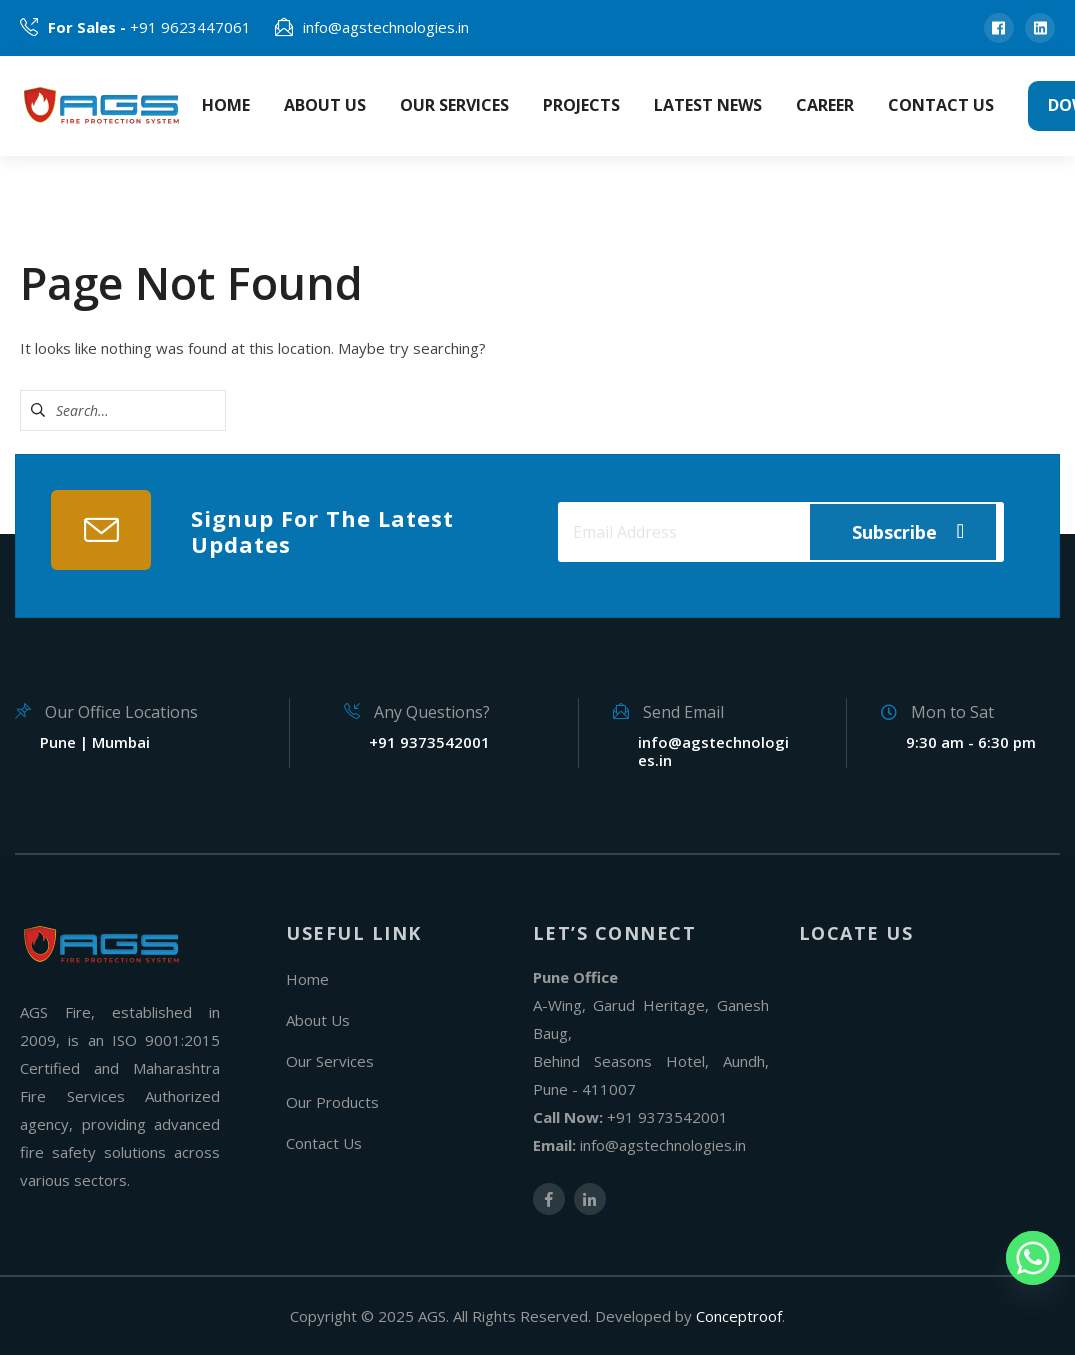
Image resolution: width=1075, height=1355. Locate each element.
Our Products (332, 1102)
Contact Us (324, 1143)
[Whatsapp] (1033, 1258)
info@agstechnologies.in (386, 27)
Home (307, 979)
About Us (318, 1020)
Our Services (330, 1061)
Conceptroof (739, 1316)
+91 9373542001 (667, 1117)
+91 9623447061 (149, 27)
